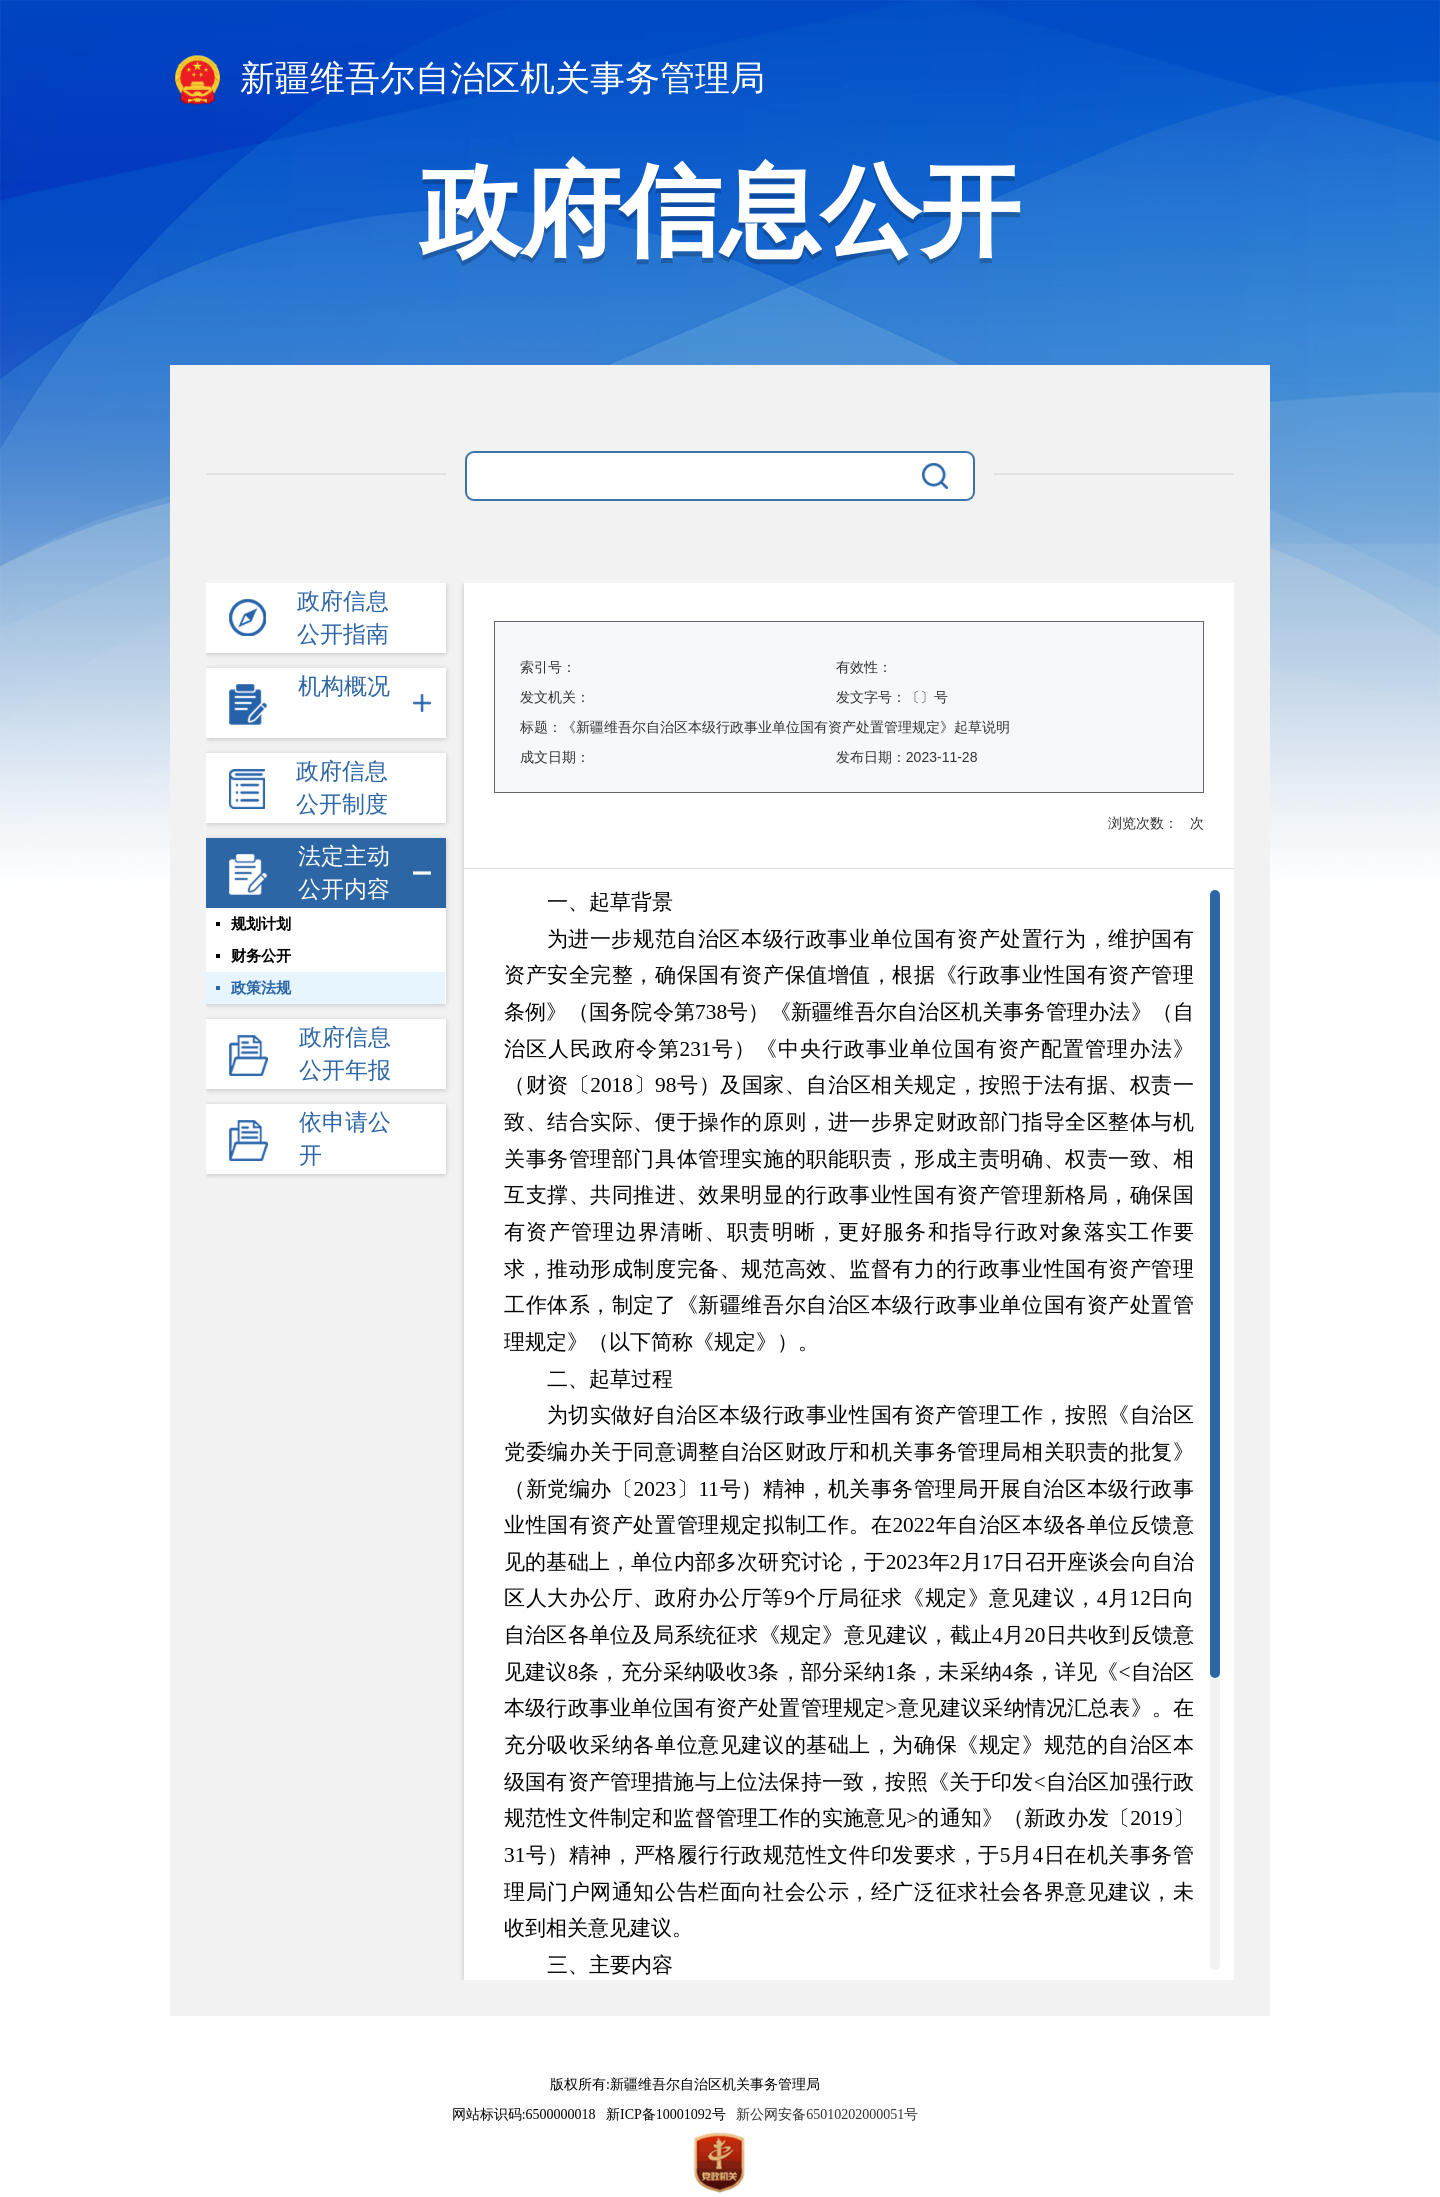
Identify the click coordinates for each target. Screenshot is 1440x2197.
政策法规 (261, 988)
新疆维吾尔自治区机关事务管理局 (467, 80)
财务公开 (261, 956)
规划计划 (261, 924)
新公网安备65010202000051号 (823, 2114)
